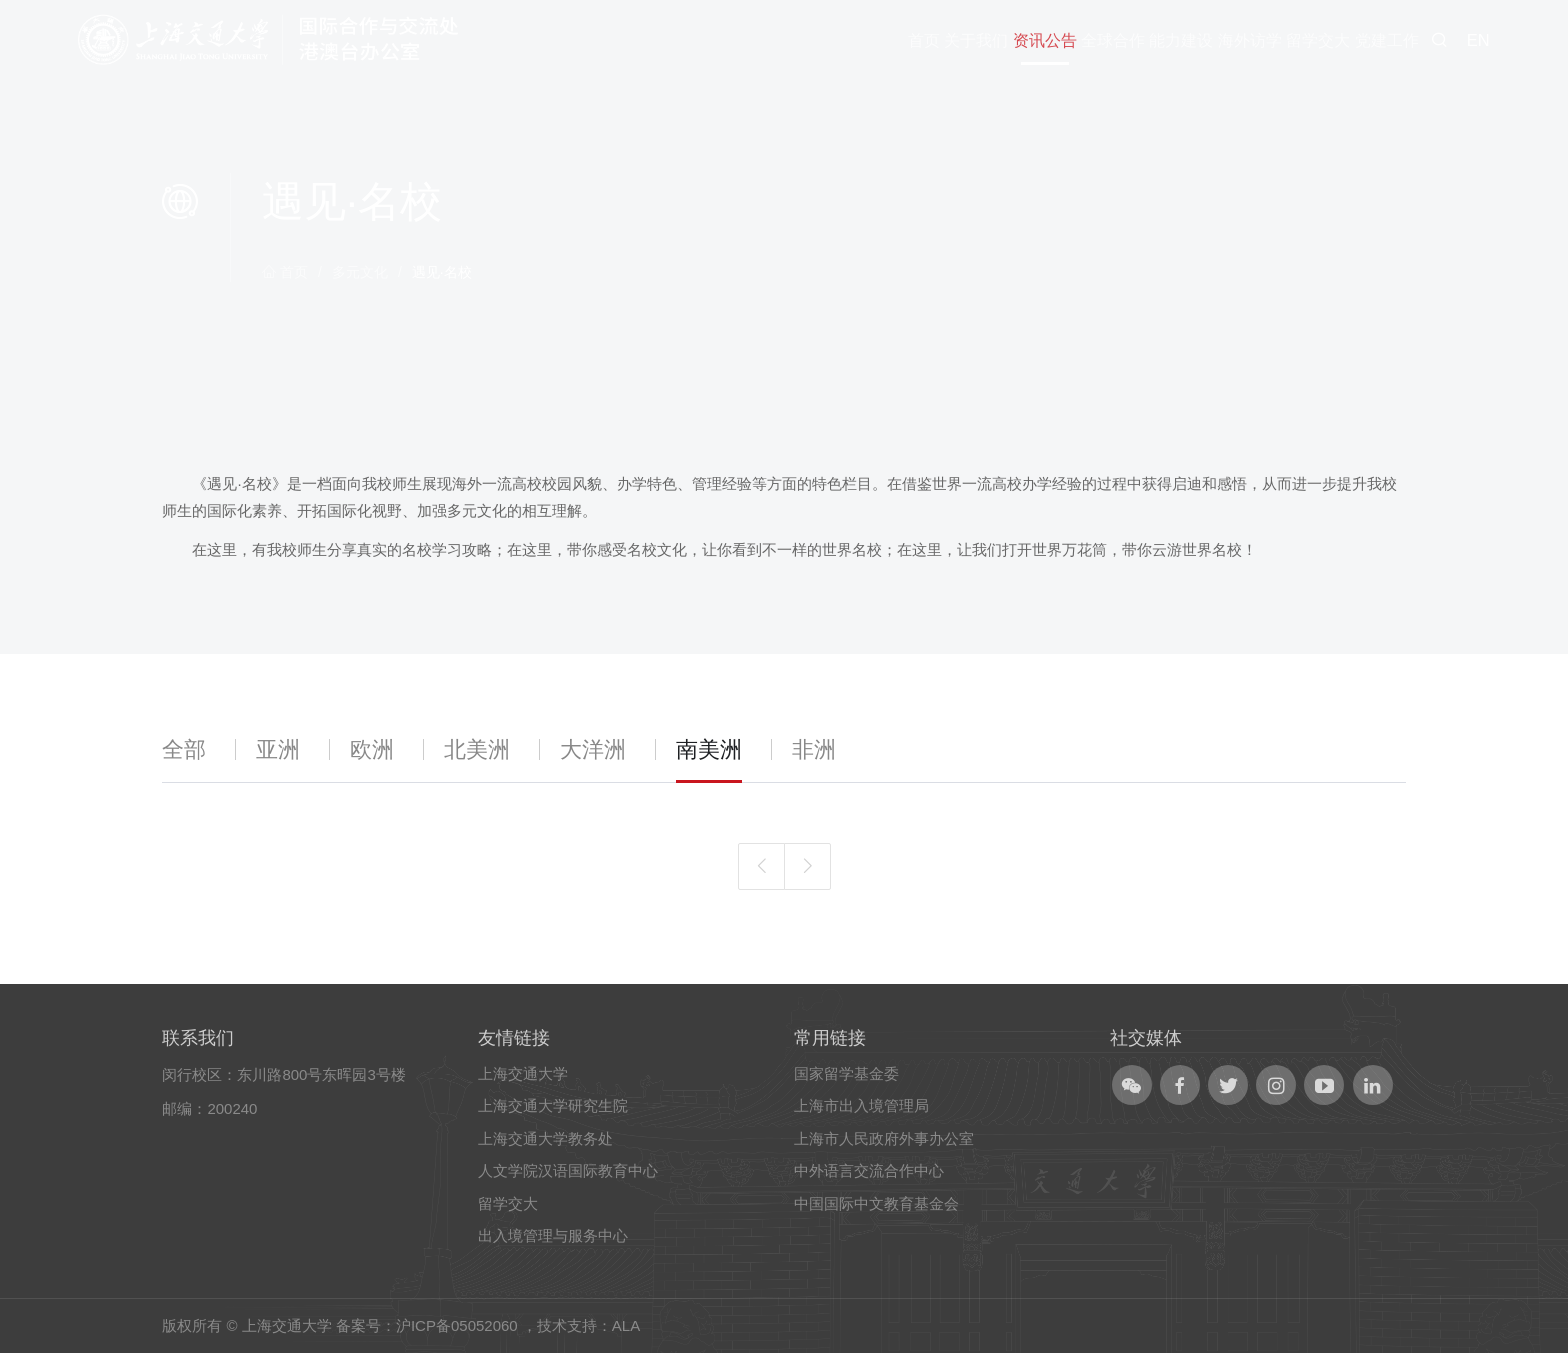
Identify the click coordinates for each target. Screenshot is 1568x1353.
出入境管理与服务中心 (553, 1235)
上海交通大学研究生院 (553, 1105)
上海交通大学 (523, 1073)
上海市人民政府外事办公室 (884, 1138)
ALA (626, 1325)
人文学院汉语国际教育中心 (568, 1170)
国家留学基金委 (846, 1073)
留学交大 (508, 1203)
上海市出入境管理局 (861, 1105)
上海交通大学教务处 (545, 1138)
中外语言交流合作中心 (869, 1170)
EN (1478, 40)
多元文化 (360, 272)
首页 (285, 272)
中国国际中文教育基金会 (876, 1203)
